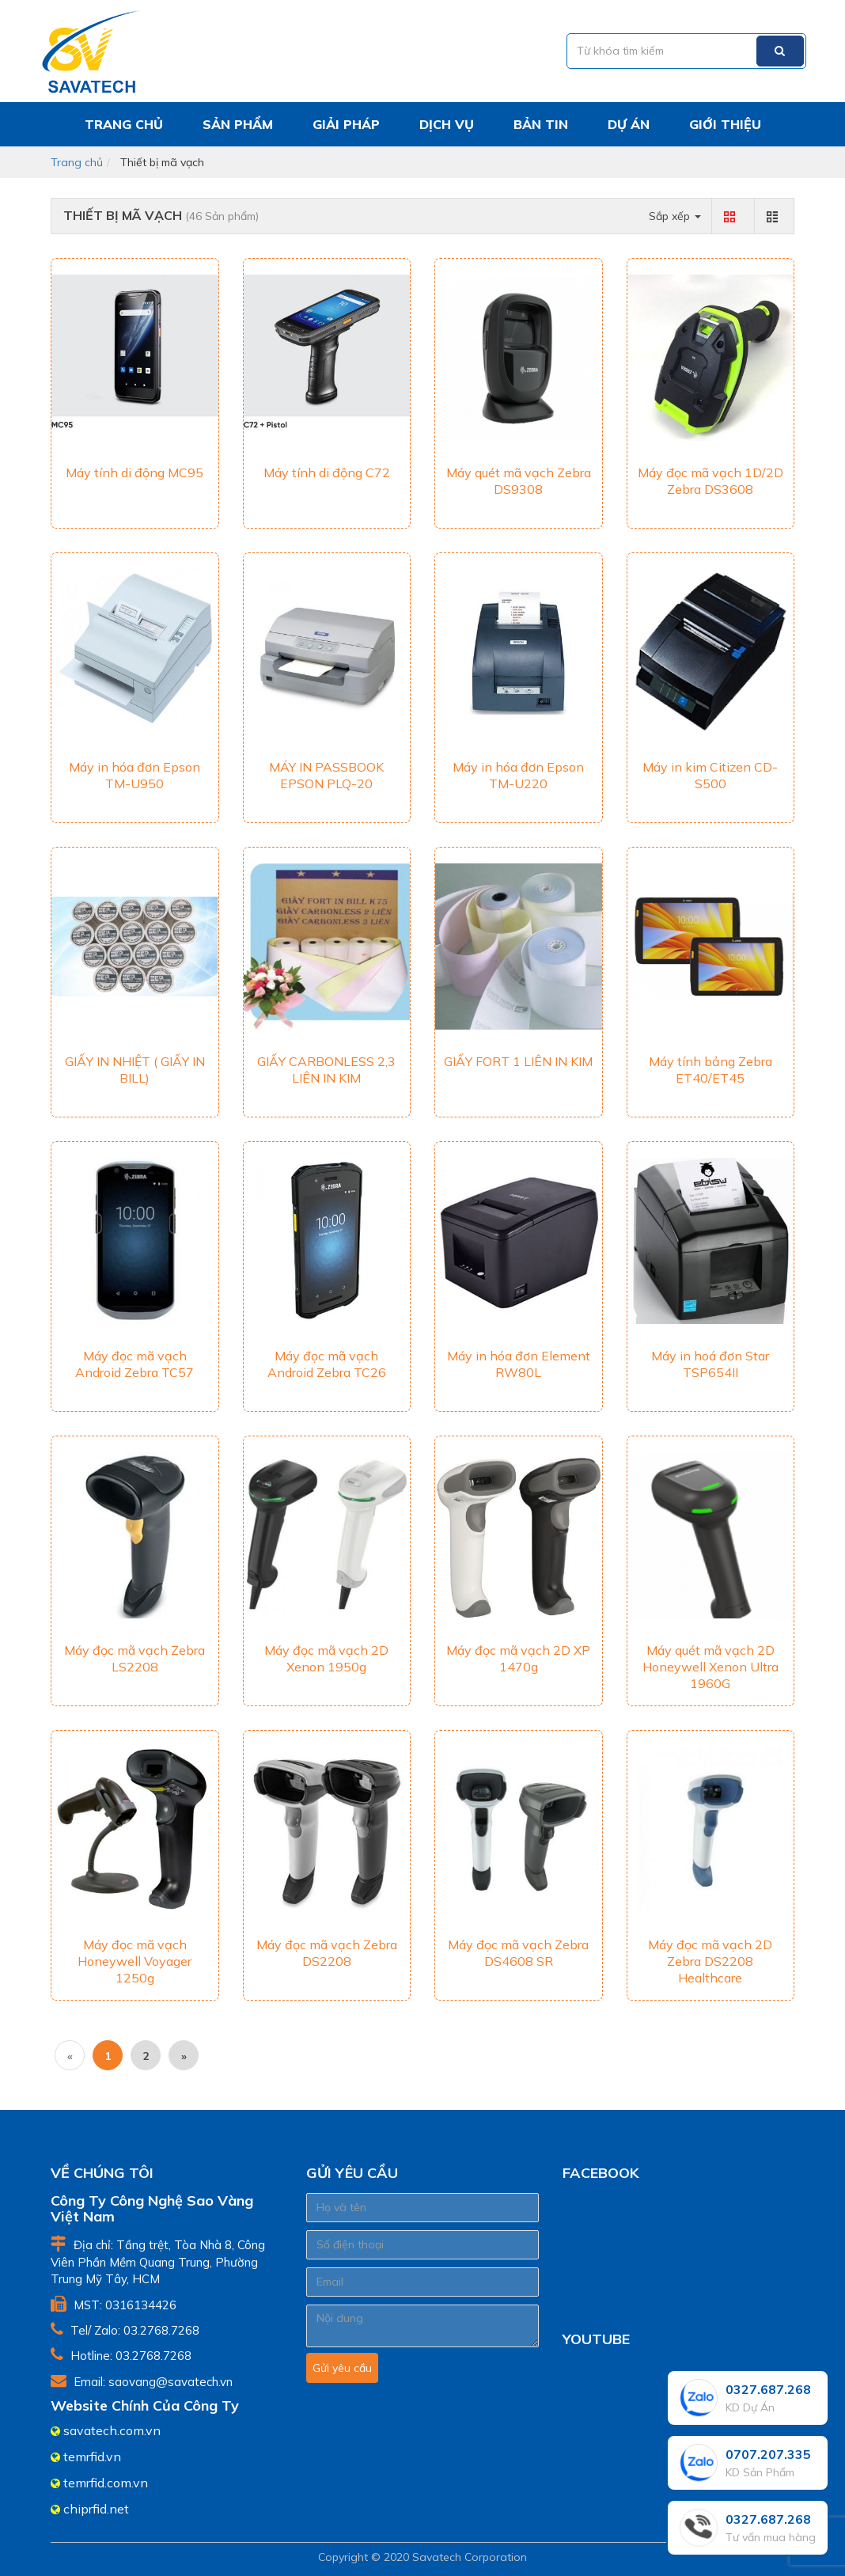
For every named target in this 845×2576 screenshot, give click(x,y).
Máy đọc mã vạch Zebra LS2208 (134, 1658)
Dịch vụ (446, 124)
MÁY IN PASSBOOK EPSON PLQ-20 (326, 775)
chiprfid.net (96, 2509)
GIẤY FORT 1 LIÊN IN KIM (518, 1061)
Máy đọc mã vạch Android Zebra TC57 (134, 1364)
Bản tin (540, 124)
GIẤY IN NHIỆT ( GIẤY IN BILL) (135, 1069)
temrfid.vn (92, 2456)
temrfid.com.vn (105, 2483)
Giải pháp (346, 124)
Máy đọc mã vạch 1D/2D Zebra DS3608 (710, 481)
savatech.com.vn (112, 2430)
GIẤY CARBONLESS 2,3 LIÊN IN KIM (326, 1069)
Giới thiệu (725, 124)
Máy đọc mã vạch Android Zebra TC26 (326, 1364)
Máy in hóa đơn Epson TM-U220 (518, 775)
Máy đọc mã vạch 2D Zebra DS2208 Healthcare (710, 1961)
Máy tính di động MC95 (134, 472)
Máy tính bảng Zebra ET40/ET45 (710, 1069)
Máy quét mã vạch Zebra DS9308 (518, 481)
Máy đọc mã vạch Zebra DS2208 (326, 1953)
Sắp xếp (675, 216)
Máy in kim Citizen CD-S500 (710, 775)
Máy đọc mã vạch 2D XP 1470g (518, 1658)
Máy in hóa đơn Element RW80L (518, 1364)
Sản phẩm (238, 124)
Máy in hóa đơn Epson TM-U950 (134, 775)
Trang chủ (124, 124)
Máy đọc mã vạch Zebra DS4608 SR (518, 1953)
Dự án (629, 124)
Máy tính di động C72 (326, 472)
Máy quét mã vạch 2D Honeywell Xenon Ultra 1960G (710, 1666)
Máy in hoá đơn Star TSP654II (710, 1364)
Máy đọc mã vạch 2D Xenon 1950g (326, 1658)
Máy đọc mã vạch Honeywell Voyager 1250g (134, 1961)
